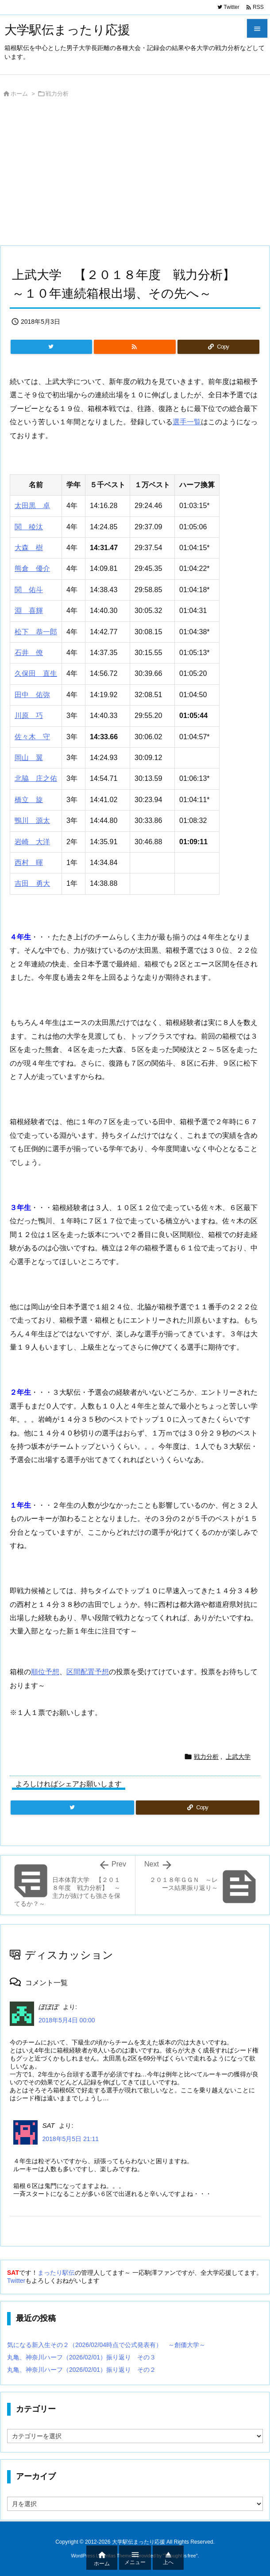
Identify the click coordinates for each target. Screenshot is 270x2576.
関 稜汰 (29, 527)
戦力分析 (57, 93)
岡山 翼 (29, 757)
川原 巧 (29, 715)
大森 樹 (29, 547)
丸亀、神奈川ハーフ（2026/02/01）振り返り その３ (81, 2357)
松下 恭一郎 (36, 632)
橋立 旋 (29, 799)
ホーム (19, 93)
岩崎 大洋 (32, 842)
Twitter (16, 2280)
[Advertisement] (135, 174)
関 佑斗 (29, 590)
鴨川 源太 (32, 820)
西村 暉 (29, 862)
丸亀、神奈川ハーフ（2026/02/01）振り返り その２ (81, 2369)
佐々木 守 (32, 737)
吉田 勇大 (32, 883)
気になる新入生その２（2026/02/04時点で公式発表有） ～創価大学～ (106, 2344)
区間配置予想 (87, 1672)
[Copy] (218, 347)
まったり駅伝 (56, 2272)
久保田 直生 (36, 673)
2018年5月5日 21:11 (70, 2138)
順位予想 (45, 1672)
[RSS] (134, 347)
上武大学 (238, 1756)
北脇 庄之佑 (36, 778)
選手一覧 (187, 422)
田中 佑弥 (32, 694)
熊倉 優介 (32, 568)
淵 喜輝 (29, 610)
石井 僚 (29, 652)
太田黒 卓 (32, 505)
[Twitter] (51, 347)
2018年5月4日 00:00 (67, 2020)
